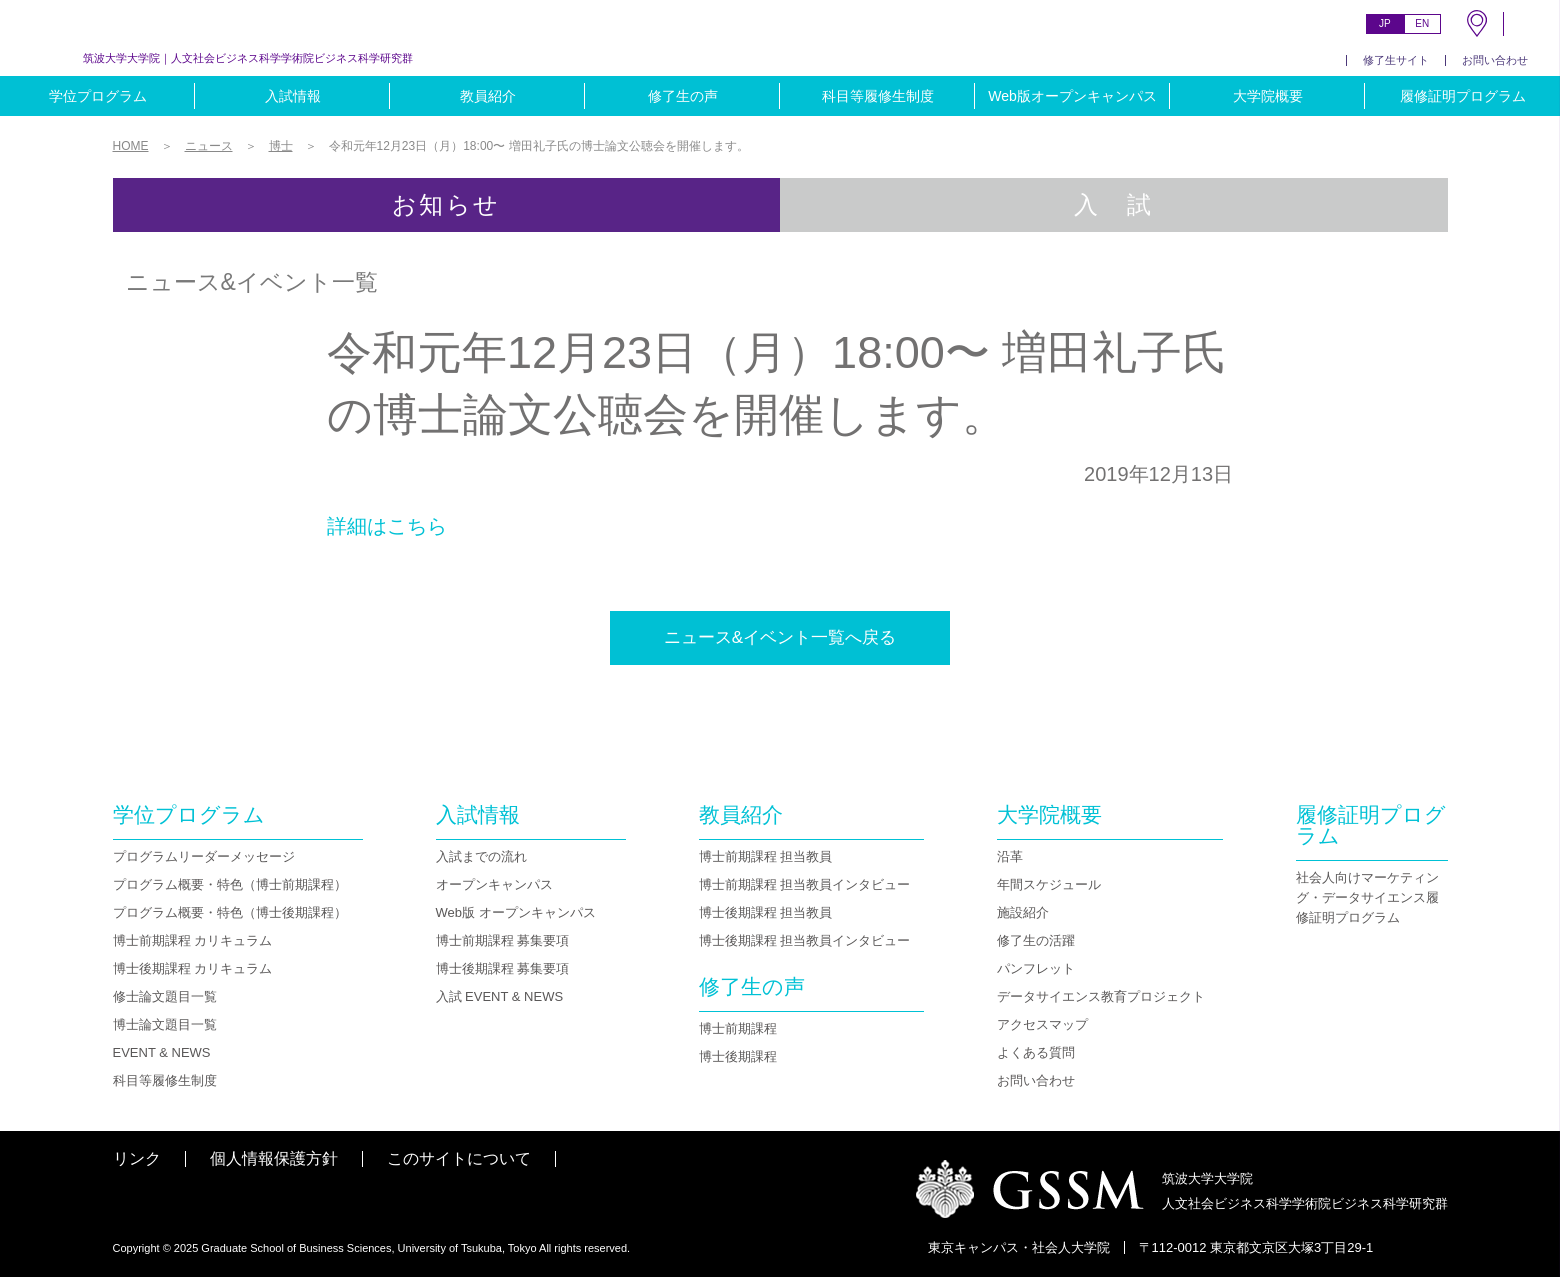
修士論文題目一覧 (165, 996)
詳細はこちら (387, 526)
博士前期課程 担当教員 (766, 856)
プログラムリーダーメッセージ (204, 856)
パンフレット (1036, 968)
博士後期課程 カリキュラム (193, 968)
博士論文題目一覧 (165, 1024)
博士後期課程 (738, 1056)
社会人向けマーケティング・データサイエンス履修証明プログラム (1367, 897)
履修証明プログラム (1463, 96)
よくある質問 (1036, 1052)
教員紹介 (488, 96)
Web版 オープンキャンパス (516, 912)
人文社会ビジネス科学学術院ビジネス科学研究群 (248, 58)
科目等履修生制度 (878, 96)
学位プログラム (98, 96)
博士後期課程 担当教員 (766, 912)
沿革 (1010, 856)
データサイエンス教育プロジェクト (1101, 996)
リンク (137, 1158)
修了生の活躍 (1036, 940)
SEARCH (1532, 24)
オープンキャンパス (494, 884)
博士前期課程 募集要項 (503, 940)
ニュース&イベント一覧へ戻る (780, 637)
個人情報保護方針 (274, 1158)
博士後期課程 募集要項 (503, 968)
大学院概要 (1268, 96)
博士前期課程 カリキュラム (193, 940)
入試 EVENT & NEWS (500, 996)
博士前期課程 (738, 1028)
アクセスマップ (1042, 1024)
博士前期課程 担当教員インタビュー (805, 884)
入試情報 (293, 96)
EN (1422, 23)
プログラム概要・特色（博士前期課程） (230, 884)
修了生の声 (683, 96)
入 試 (1113, 204)
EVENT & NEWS (162, 1052)
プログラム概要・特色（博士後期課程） (230, 912)
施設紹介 (1023, 912)
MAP (1477, 23)
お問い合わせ (1495, 60)
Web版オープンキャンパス (1072, 96)
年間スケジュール (1049, 884)
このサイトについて (459, 1158)
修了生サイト (1396, 60)
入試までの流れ (481, 856)
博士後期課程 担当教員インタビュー (805, 940)
